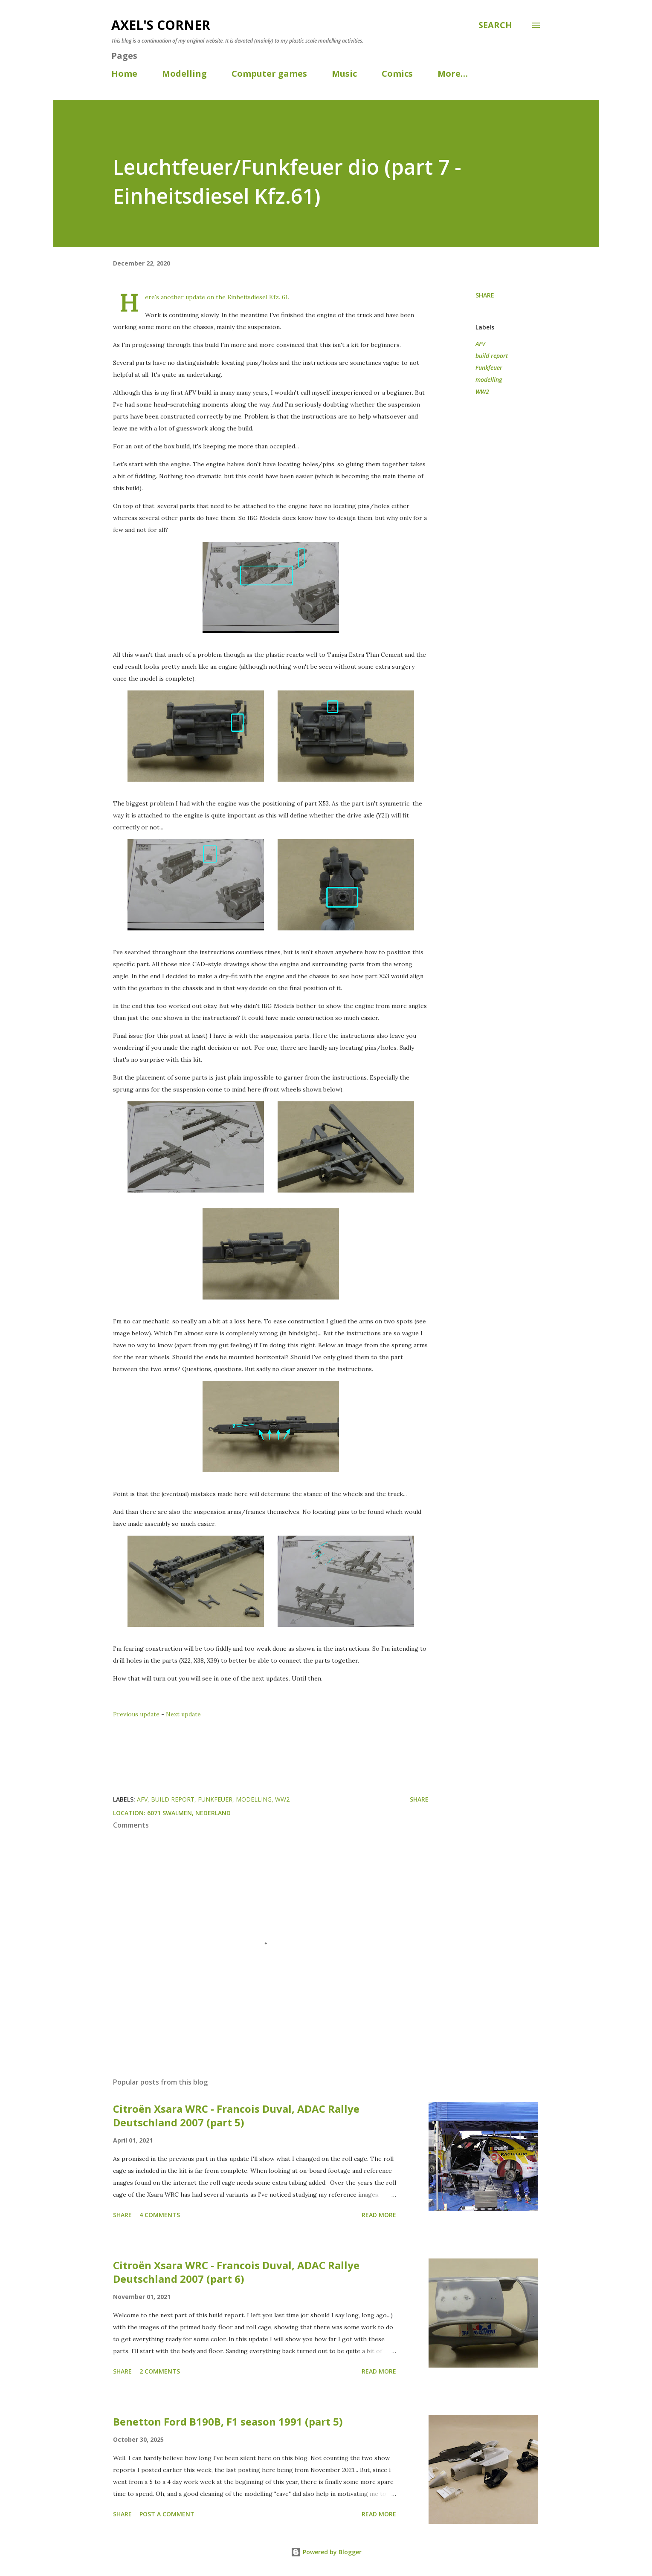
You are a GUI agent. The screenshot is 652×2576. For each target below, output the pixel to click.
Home (124, 73)
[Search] (495, 25)
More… (453, 73)
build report (491, 356)
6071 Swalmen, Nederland (189, 1813)
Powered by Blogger (326, 2552)
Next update (183, 1714)
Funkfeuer (488, 368)
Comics (397, 73)
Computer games (269, 73)
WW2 (482, 391)
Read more (379, 2215)
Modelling (184, 73)
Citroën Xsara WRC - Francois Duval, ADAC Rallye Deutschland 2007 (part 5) (236, 2115)
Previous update (136, 1714)
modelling (488, 379)
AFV (480, 344)
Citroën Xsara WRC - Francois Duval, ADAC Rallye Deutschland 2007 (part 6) (236, 2272)
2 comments (159, 2371)
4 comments (159, 2215)
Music (344, 73)
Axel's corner (160, 25)
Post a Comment (166, 2514)
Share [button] (484, 295)
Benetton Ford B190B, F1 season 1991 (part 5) (228, 2421)
